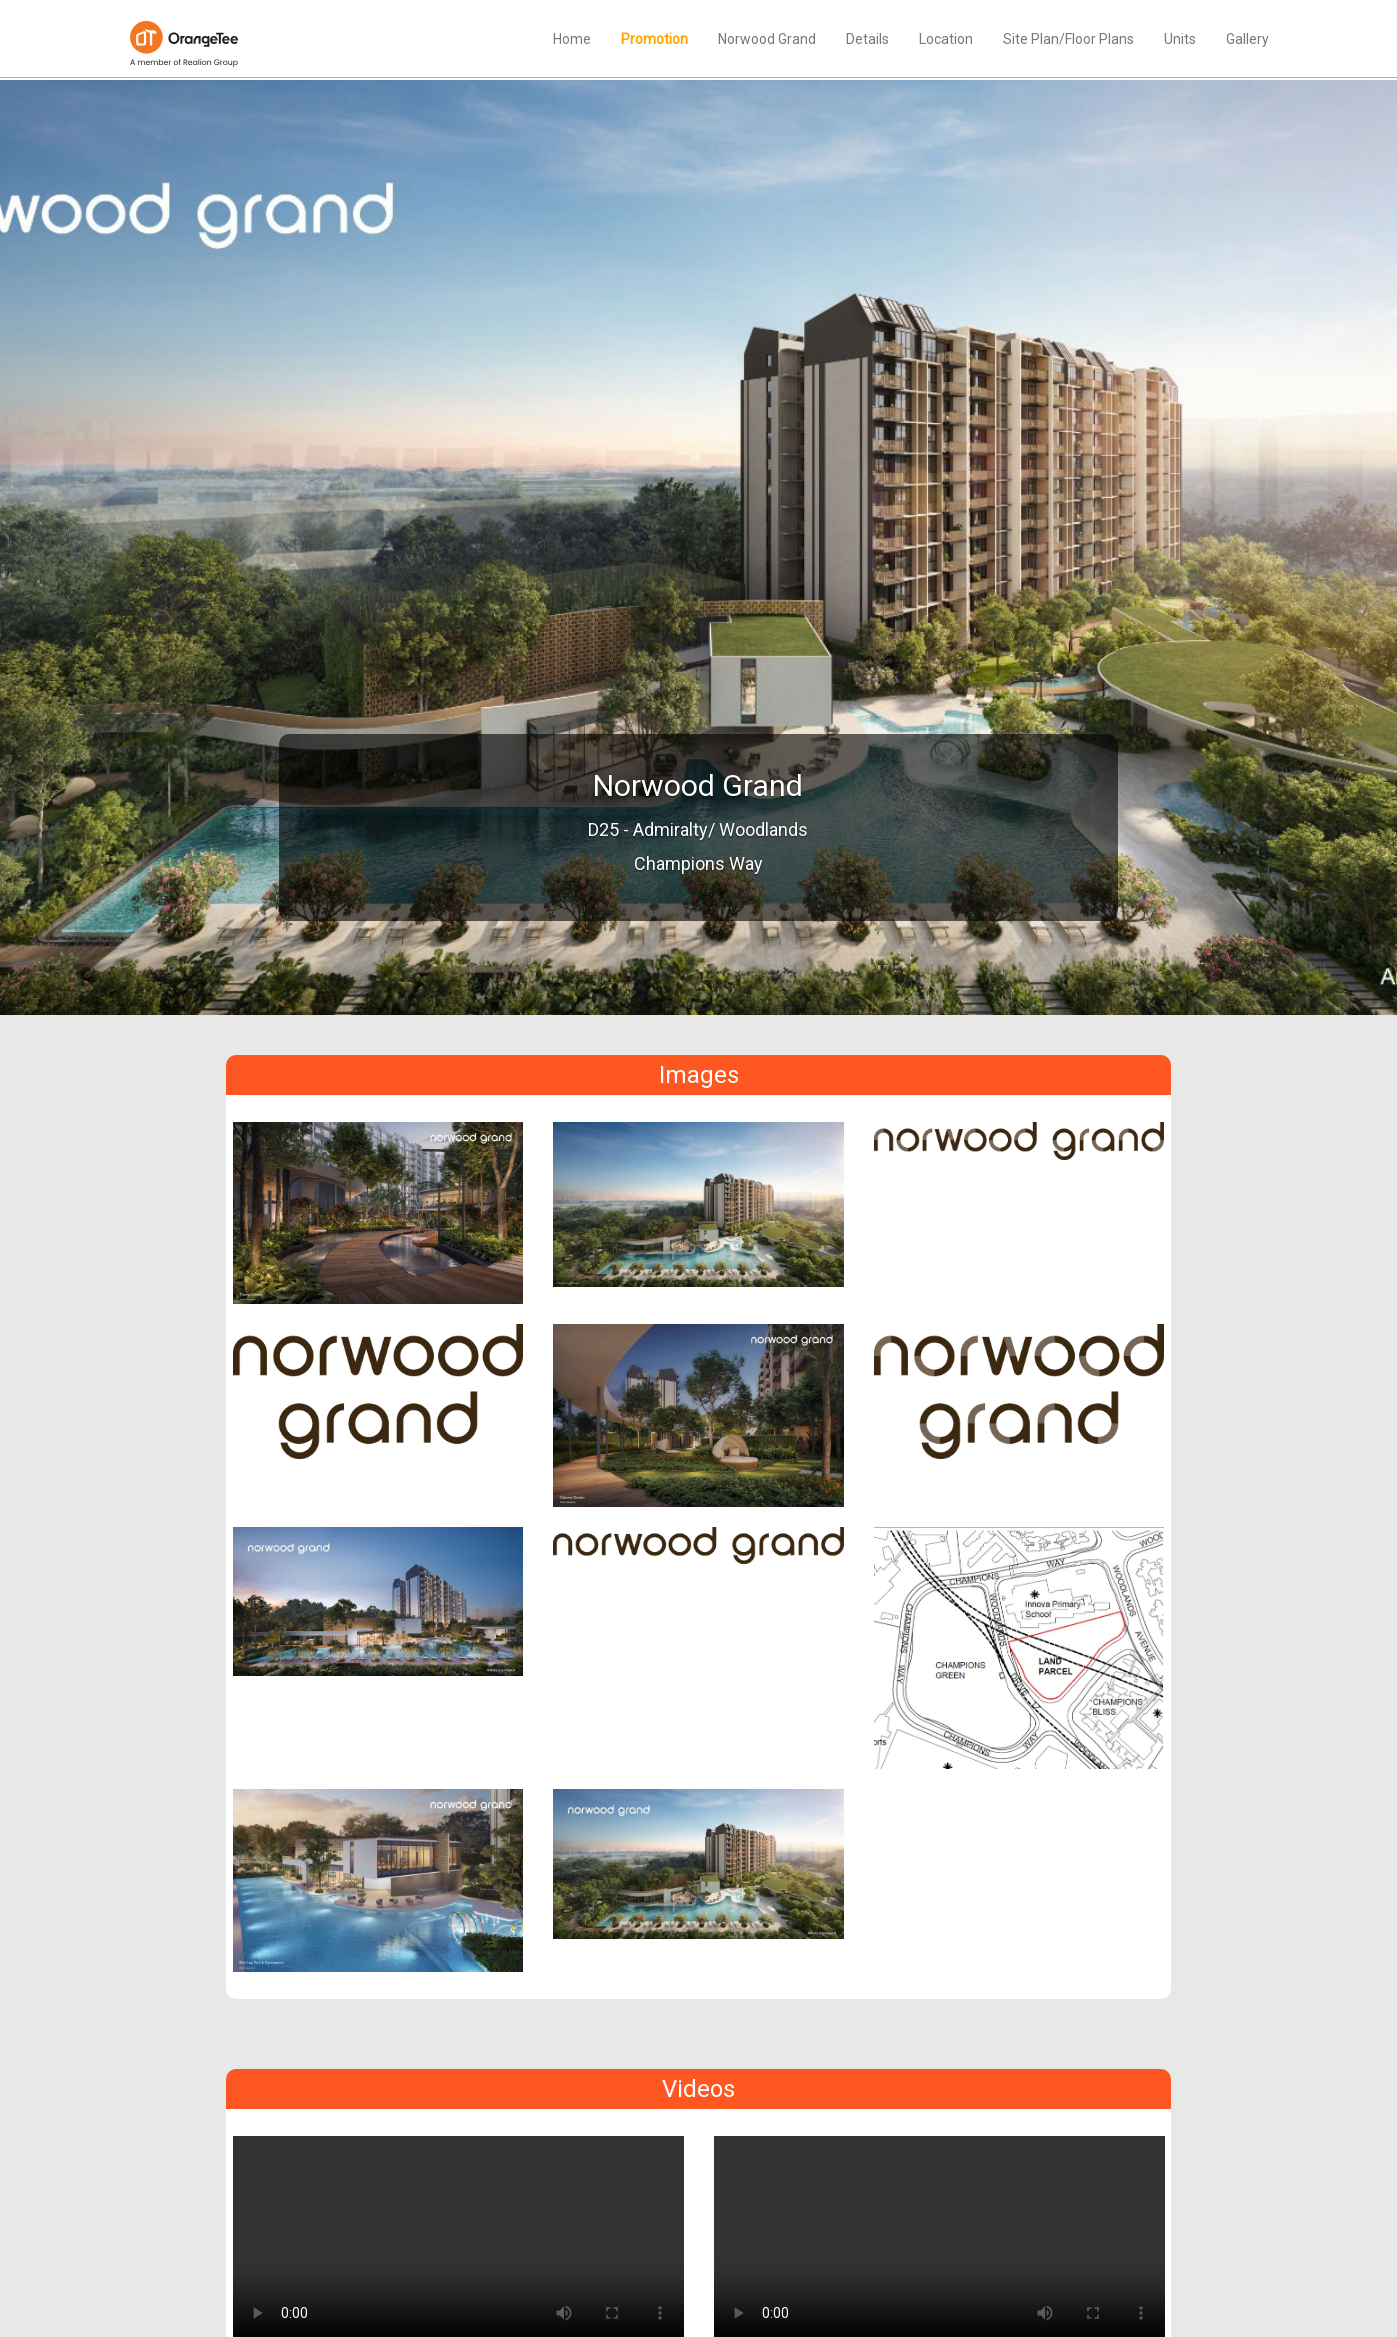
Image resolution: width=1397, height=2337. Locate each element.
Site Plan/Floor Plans (1068, 40)
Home (572, 40)
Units (1180, 40)
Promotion (654, 40)
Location (946, 40)
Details (867, 40)
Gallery (1247, 40)
